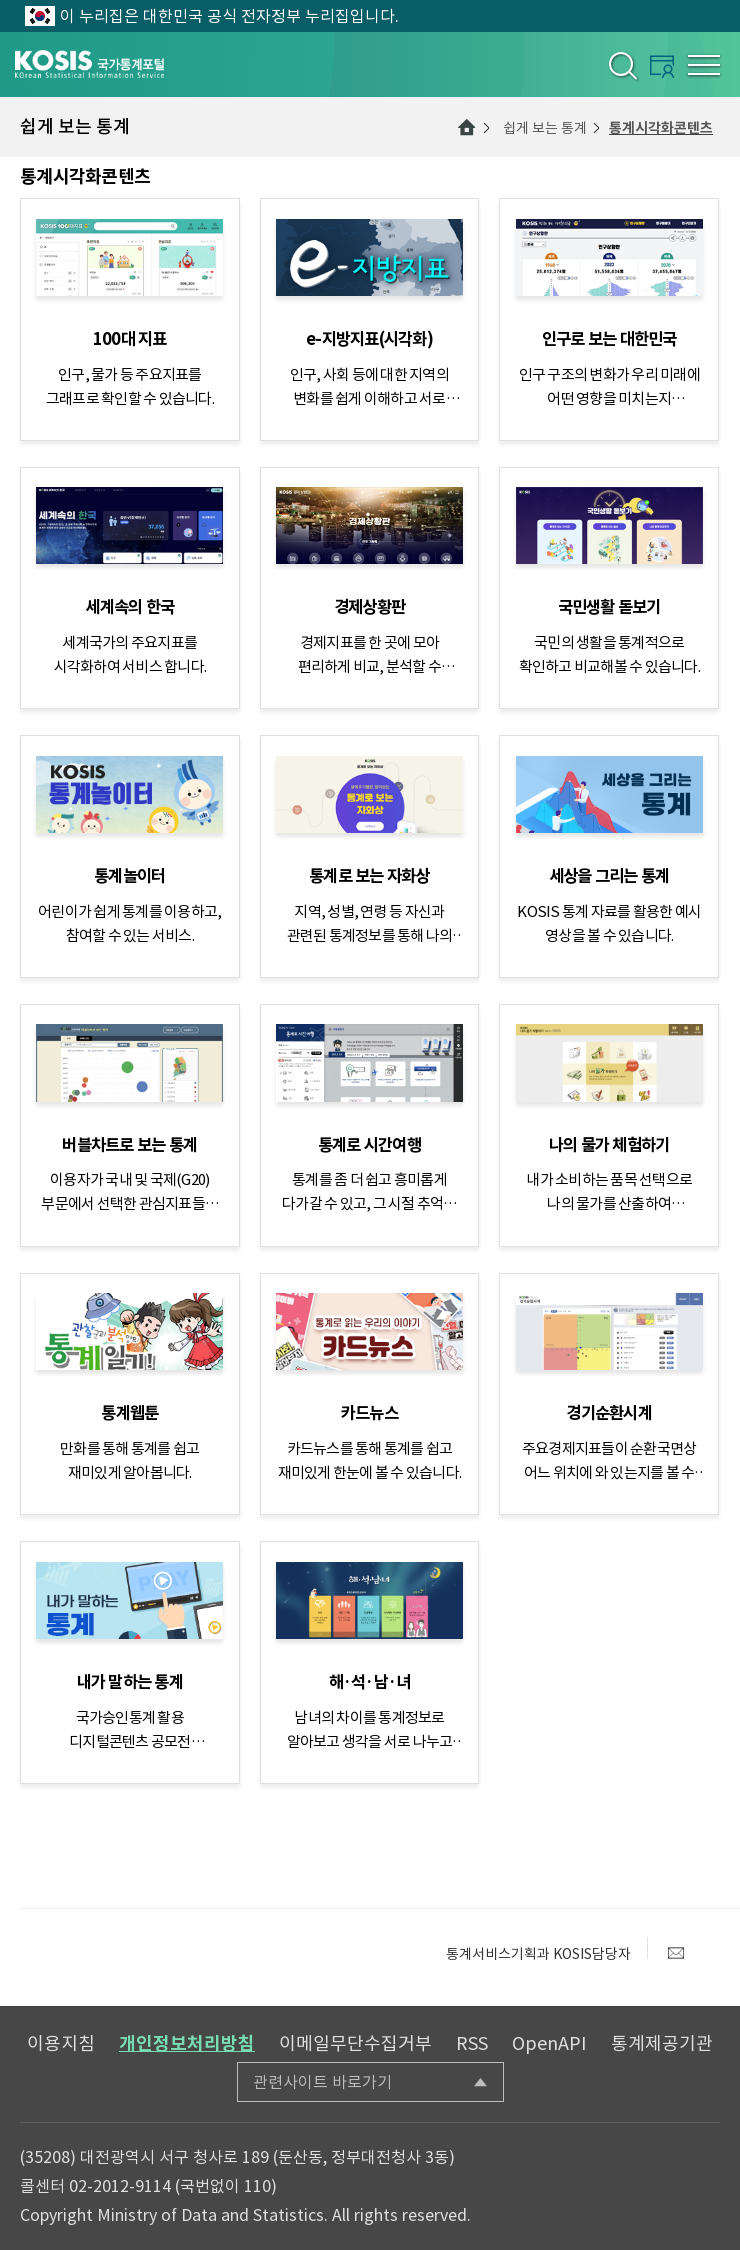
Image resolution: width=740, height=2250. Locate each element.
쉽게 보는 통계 (545, 128)
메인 (467, 127)
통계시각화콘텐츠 (661, 128)
